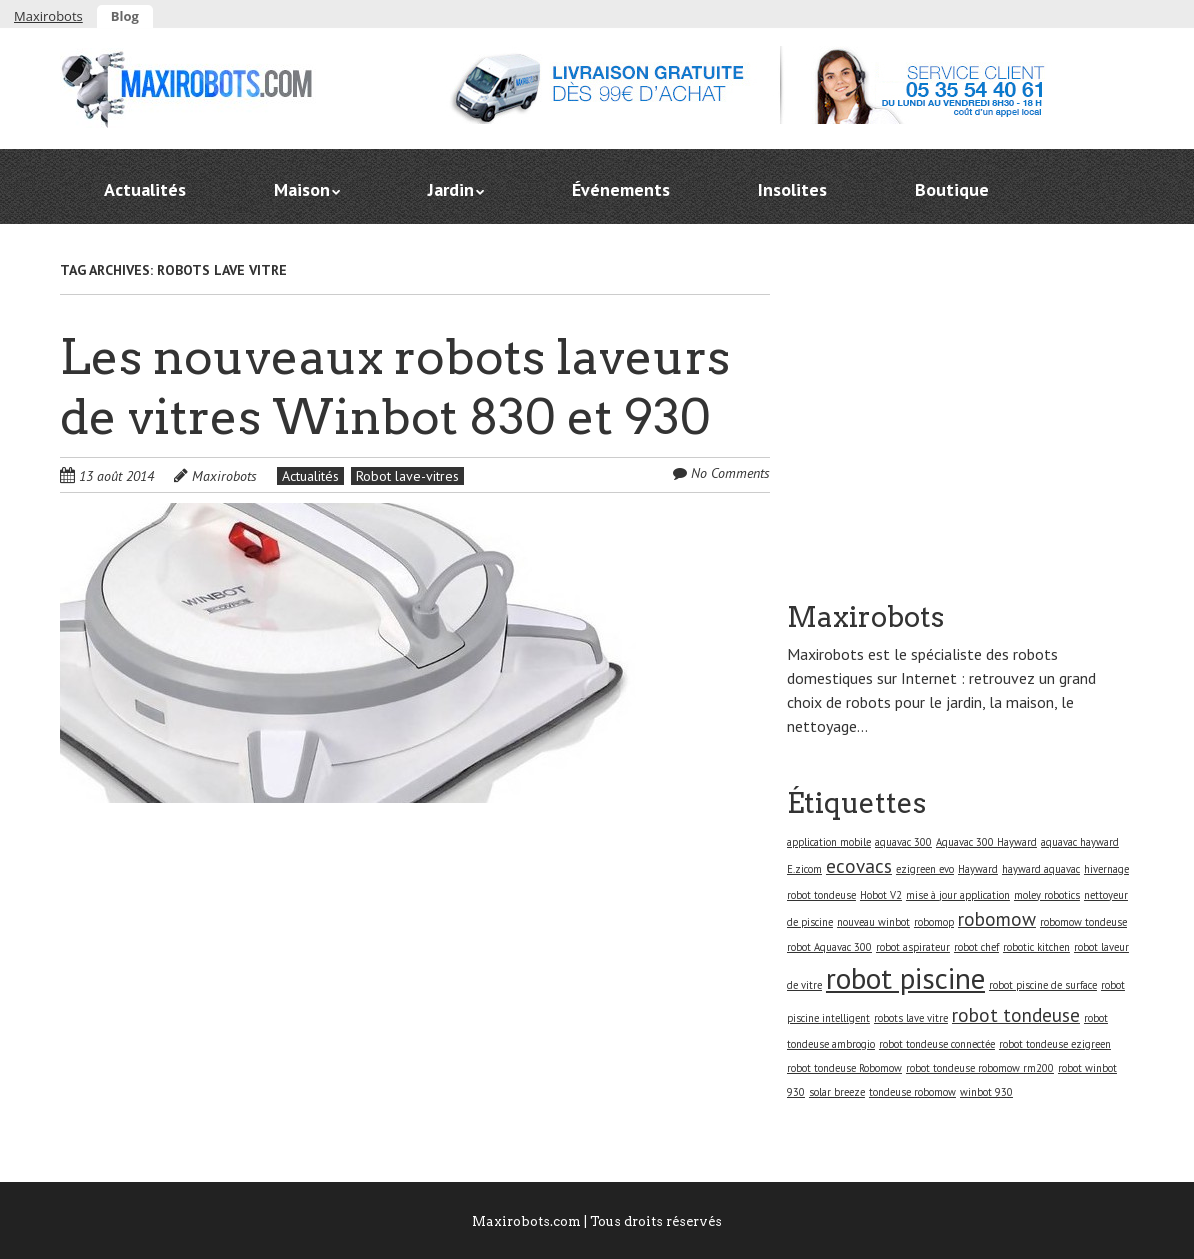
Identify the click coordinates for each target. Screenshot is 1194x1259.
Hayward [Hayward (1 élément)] (978, 869)
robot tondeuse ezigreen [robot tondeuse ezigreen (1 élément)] (1055, 1044)
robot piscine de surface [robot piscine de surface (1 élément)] (1043, 985)
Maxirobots (48, 16)
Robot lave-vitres (407, 476)
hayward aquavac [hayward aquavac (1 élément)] (1041, 869)
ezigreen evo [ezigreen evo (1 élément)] (925, 869)
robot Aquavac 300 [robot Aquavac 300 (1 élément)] (829, 947)
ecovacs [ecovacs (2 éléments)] (859, 866)
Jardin (451, 189)
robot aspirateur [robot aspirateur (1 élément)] (913, 947)
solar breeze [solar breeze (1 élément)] (837, 1092)
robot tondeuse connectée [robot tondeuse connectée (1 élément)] (937, 1044)
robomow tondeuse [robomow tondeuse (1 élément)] (1083, 922)
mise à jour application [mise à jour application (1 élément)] (958, 895)
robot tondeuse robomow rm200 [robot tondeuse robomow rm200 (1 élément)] (980, 1068)
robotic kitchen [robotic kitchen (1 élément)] (1036, 947)
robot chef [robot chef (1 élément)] (976, 947)
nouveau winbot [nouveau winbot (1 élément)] (873, 922)
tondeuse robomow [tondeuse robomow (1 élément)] (912, 1092)
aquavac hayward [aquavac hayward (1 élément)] (1080, 842)
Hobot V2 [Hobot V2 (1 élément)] (881, 895)
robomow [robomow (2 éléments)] (997, 919)
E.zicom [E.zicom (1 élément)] (804, 869)
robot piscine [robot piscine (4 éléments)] (905, 978)
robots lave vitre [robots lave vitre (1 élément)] (911, 1018)
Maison (302, 189)
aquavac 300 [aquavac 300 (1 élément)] (903, 842)
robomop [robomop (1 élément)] (934, 922)
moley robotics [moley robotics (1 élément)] (1047, 895)
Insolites (792, 189)
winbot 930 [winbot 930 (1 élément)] (986, 1092)
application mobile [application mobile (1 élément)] (829, 842)
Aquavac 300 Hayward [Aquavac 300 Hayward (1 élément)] (986, 842)
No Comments (730, 473)
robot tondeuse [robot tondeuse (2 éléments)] (1016, 1015)
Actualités (145, 189)
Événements (621, 189)
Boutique (952, 189)
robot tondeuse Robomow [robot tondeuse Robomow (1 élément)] (844, 1068)
